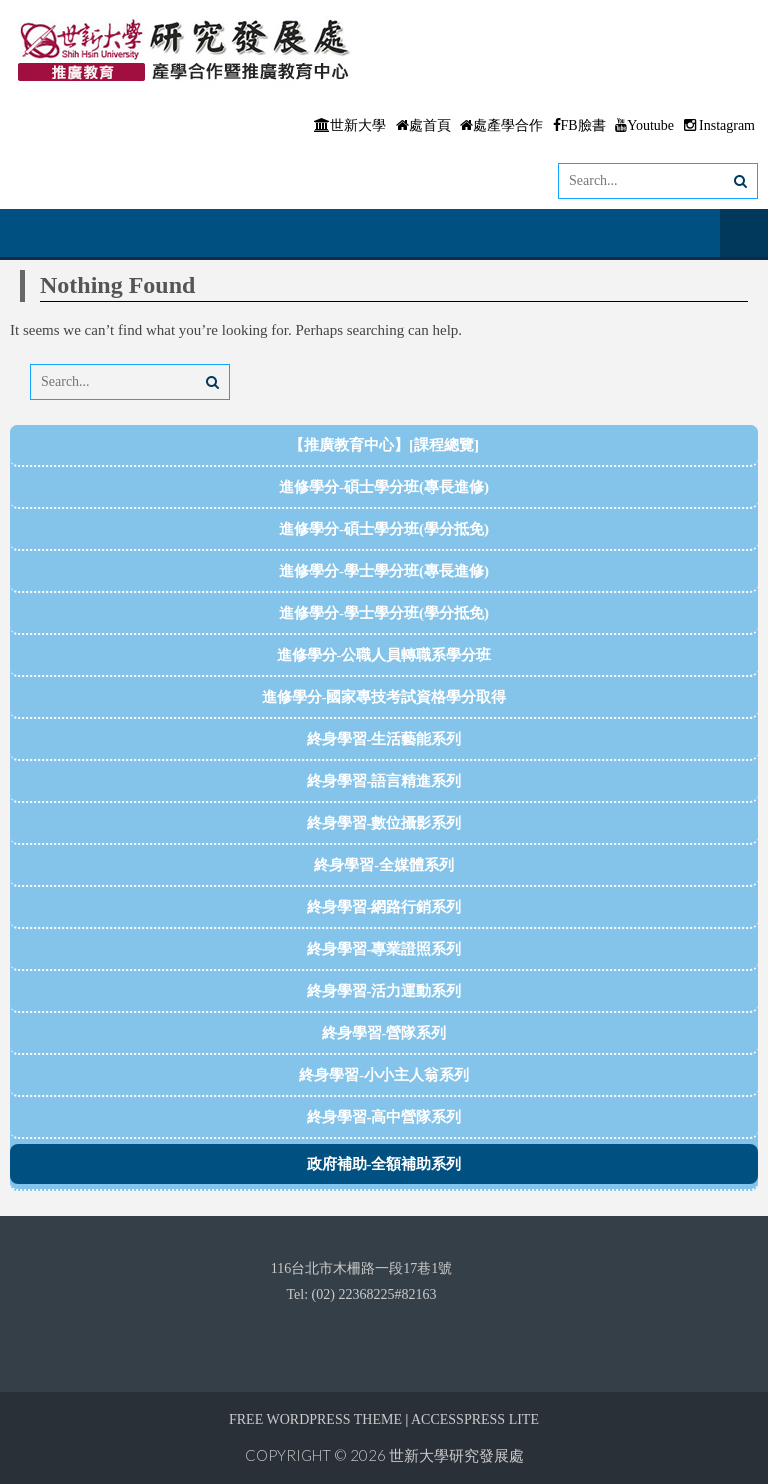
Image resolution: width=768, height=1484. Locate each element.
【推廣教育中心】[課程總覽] (384, 445)
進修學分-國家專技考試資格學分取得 (384, 697)
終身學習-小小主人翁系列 (384, 1075)
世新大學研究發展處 (456, 1455)
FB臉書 (579, 125)
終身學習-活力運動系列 (384, 991)
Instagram (719, 125)
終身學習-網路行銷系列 (384, 907)
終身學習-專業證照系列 (384, 949)
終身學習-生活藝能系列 (384, 739)
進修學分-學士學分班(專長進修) (384, 571)
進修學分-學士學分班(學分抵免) (384, 613)
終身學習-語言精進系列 (384, 781)
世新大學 (350, 125)
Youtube (644, 125)
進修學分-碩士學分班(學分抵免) (384, 529)
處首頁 (423, 125)
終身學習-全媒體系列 (384, 865)
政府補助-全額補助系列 (384, 1164)
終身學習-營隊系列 (384, 1033)
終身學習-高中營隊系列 (384, 1117)
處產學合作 (501, 125)
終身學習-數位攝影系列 (384, 823)
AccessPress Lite (475, 1419)
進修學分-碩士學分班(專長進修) (384, 487)
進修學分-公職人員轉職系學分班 (384, 655)
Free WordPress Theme (315, 1419)
